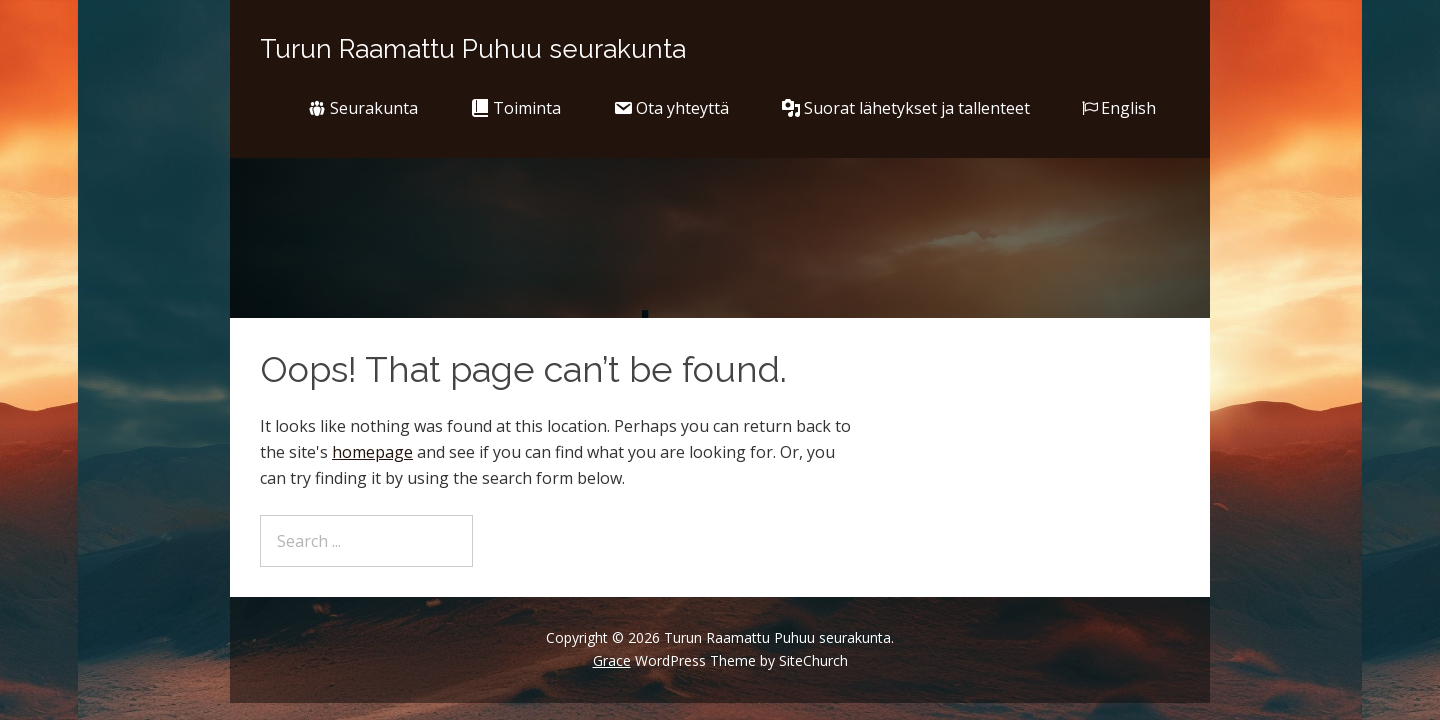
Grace (612, 660)
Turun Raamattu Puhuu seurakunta (473, 49)
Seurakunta (362, 108)
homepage (372, 452)
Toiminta (515, 108)
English (1119, 108)
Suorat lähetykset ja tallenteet (905, 108)
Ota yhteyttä (671, 108)
